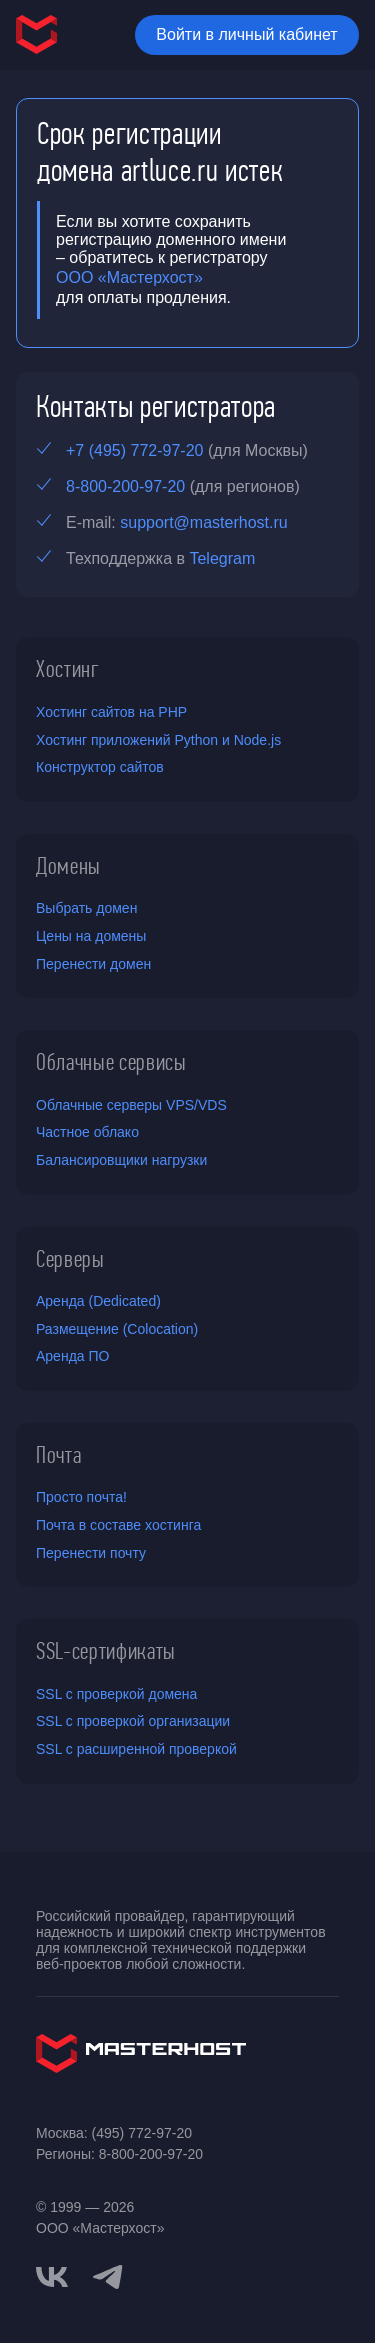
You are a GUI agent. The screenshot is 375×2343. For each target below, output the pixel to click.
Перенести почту (91, 1553)
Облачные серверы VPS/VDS (131, 1105)
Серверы (70, 1259)
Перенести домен (93, 964)
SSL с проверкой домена (116, 1694)
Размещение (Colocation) (117, 1329)
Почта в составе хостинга (118, 1525)
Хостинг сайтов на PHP (111, 712)
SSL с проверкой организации (133, 1721)
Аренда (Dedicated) (98, 1301)
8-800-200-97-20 (125, 486)
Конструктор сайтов (100, 767)
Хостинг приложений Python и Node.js (158, 740)
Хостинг (68, 669)
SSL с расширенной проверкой (136, 1749)
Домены (68, 866)
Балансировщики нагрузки (121, 1160)
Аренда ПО (72, 1356)
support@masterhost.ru (203, 522)
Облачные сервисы (111, 1062)
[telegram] (108, 2275)
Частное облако (87, 1132)
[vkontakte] (52, 2277)
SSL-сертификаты (106, 1651)
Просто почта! (81, 1497)
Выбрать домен (86, 908)
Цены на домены (91, 936)
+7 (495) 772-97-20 (134, 450)
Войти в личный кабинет (246, 34)
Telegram (222, 558)
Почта (58, 1455)
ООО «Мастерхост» (129, 277)
